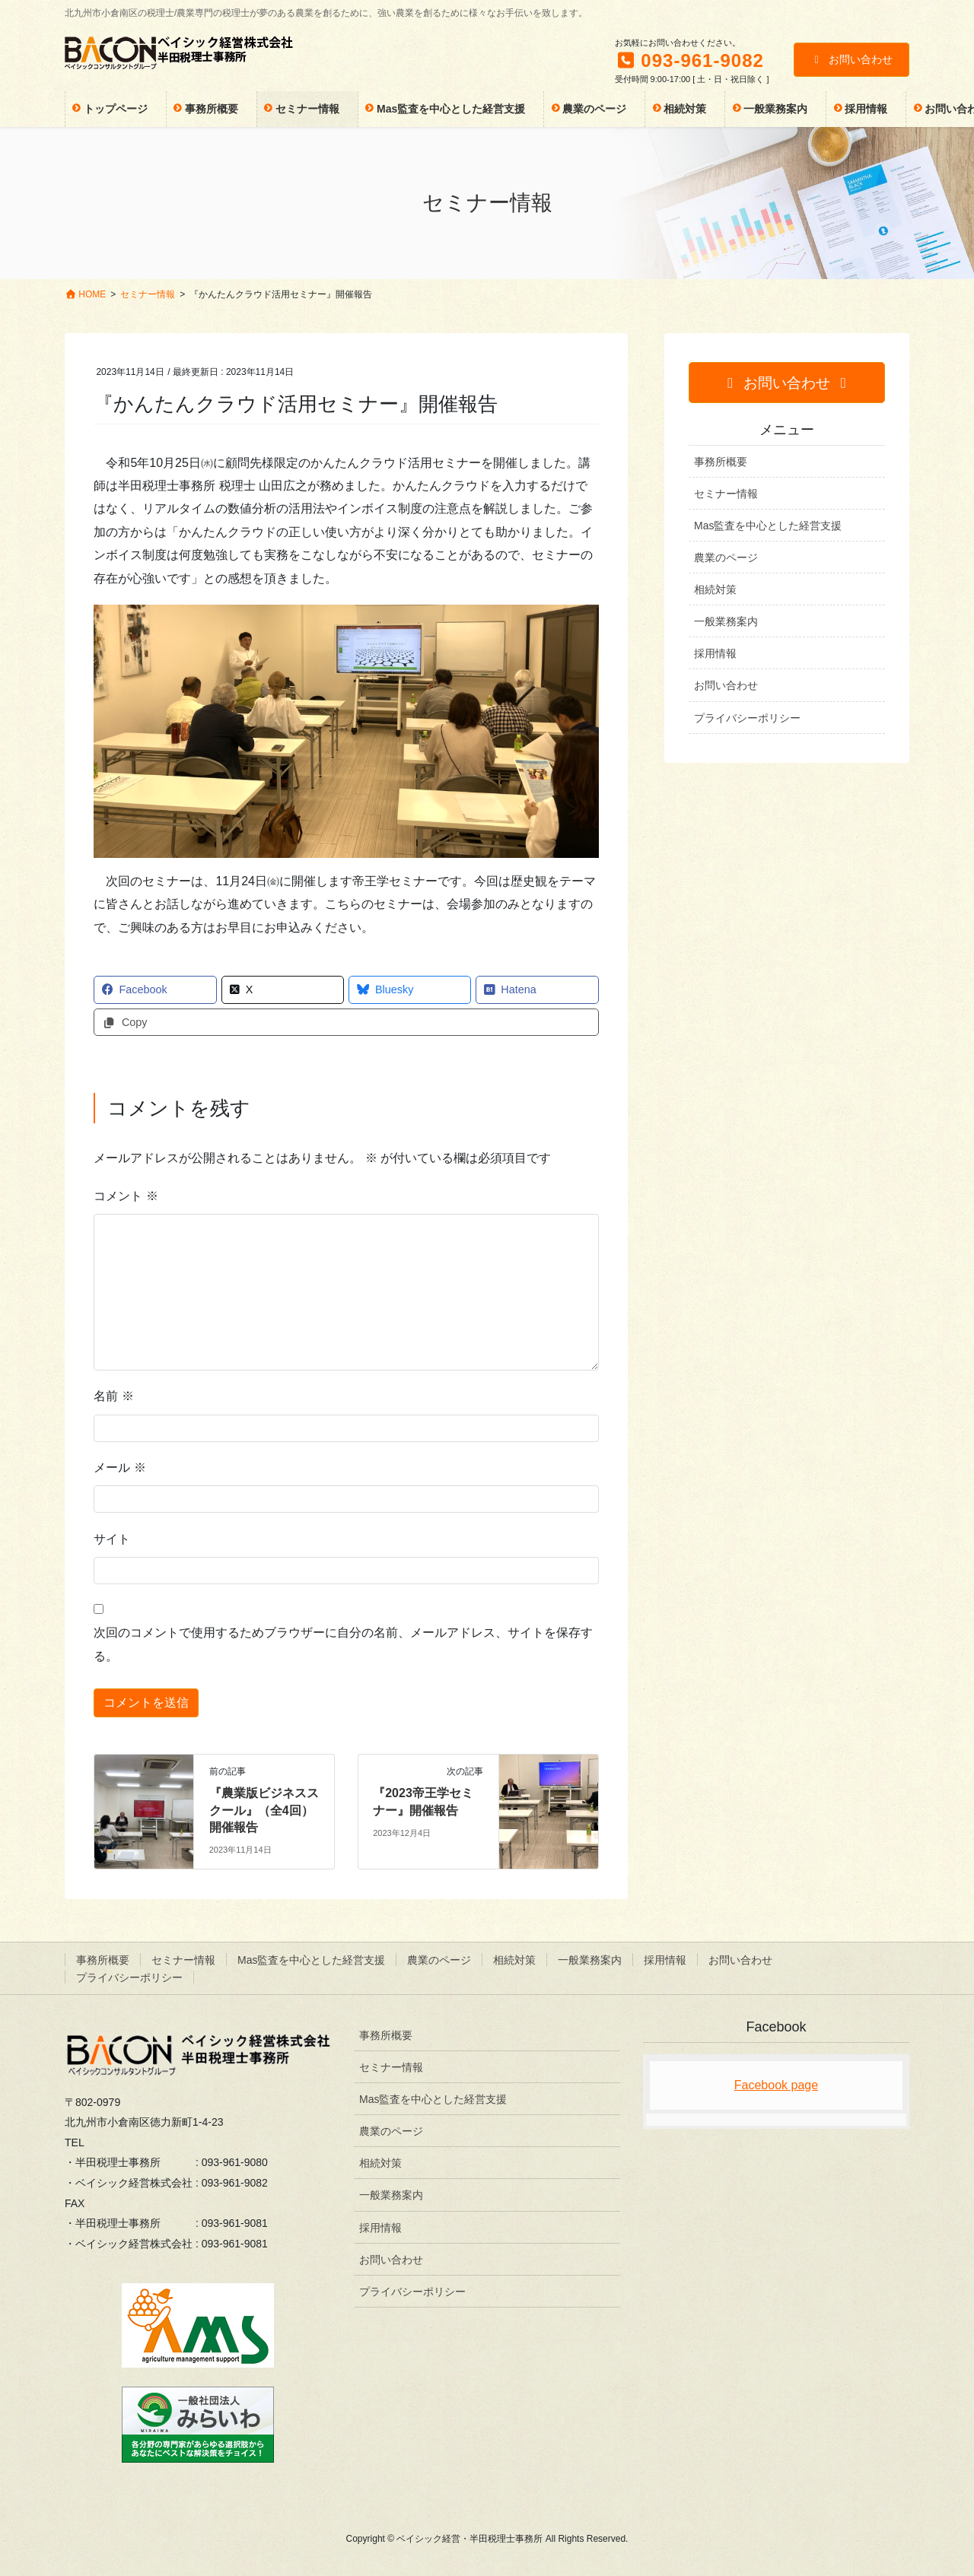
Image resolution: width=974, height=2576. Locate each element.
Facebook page (776, 2085)
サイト (112, 1539)
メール (119, 1467)
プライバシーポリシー (747, 718)
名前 (113, 1396)
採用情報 (715, 653)
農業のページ (726, 557)
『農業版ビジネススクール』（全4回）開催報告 (264, 1810)
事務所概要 (720, 462)
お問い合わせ (851, 59)
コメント (126, 1196)
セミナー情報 (726, 494)
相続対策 (715, 589)
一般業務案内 (726, 621)
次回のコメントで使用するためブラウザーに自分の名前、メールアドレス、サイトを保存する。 (343, 1644)
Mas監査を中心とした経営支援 (768, 525)
